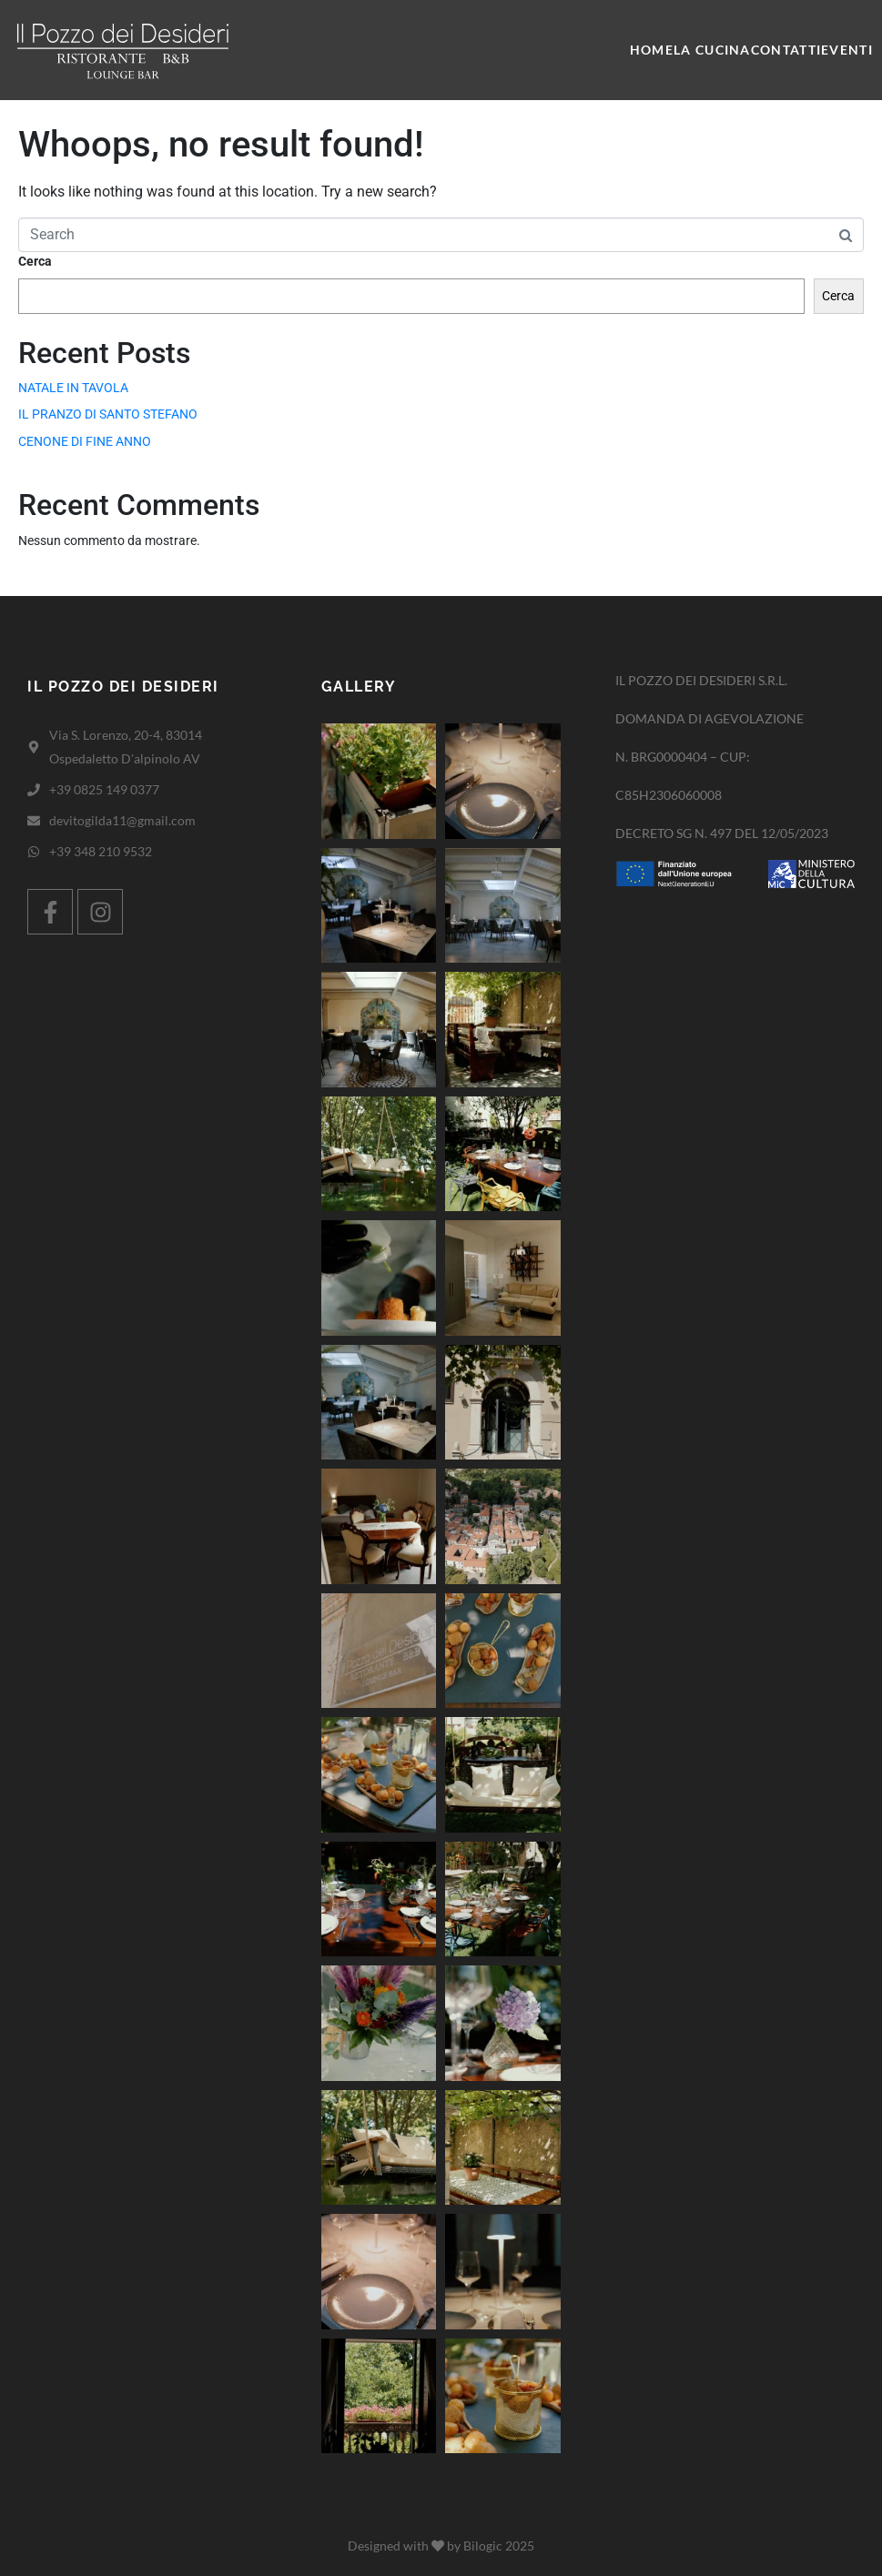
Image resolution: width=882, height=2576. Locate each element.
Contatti (786, 49)
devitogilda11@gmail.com (122, 820)
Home (652, 49)
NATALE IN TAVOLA (73, 387)
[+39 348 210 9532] (33, 851)
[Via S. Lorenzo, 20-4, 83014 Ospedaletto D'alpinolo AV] (33, 747)
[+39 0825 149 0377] (33, 789)
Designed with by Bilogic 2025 (441, 2545)
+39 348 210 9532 (100, 851)
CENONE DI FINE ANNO (84, 441)
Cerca (35, 261)
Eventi (847, 49)
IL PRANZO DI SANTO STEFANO (108, 414)
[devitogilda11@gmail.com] (33, 820)
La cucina (712, 49)
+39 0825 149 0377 (104, 789)
